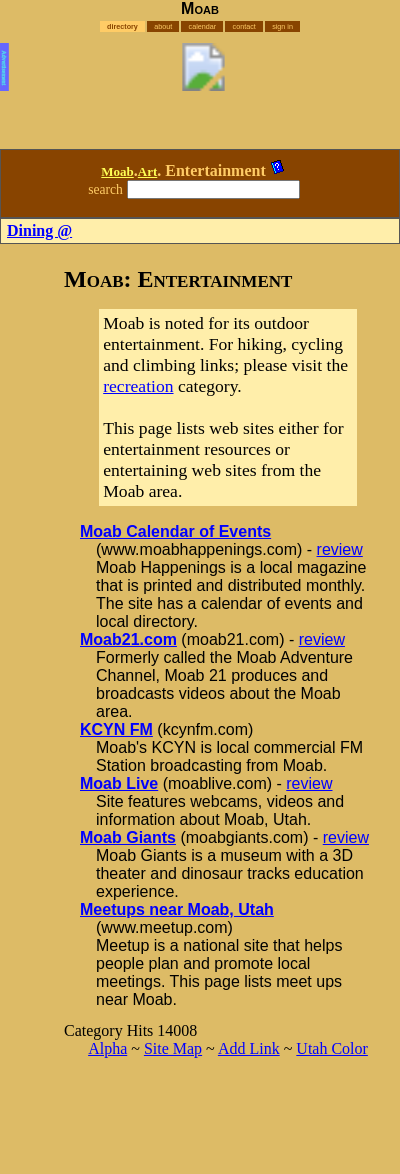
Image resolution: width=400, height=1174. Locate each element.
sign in (282, 26)
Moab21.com (128, 639)
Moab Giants (128, 837)
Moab (117, 171)
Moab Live (119, 783)
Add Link (249, 1048)
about (163, 26)
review (340, 549)
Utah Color (332, 1048)
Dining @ (39, 230)
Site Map (173, 1048)
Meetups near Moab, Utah (177, 909)
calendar (203, 26)
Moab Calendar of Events (175, 531)
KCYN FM (116, 729)
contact (244, 26)
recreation (138, 386)
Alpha (107, 1048)
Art (148, 171)
